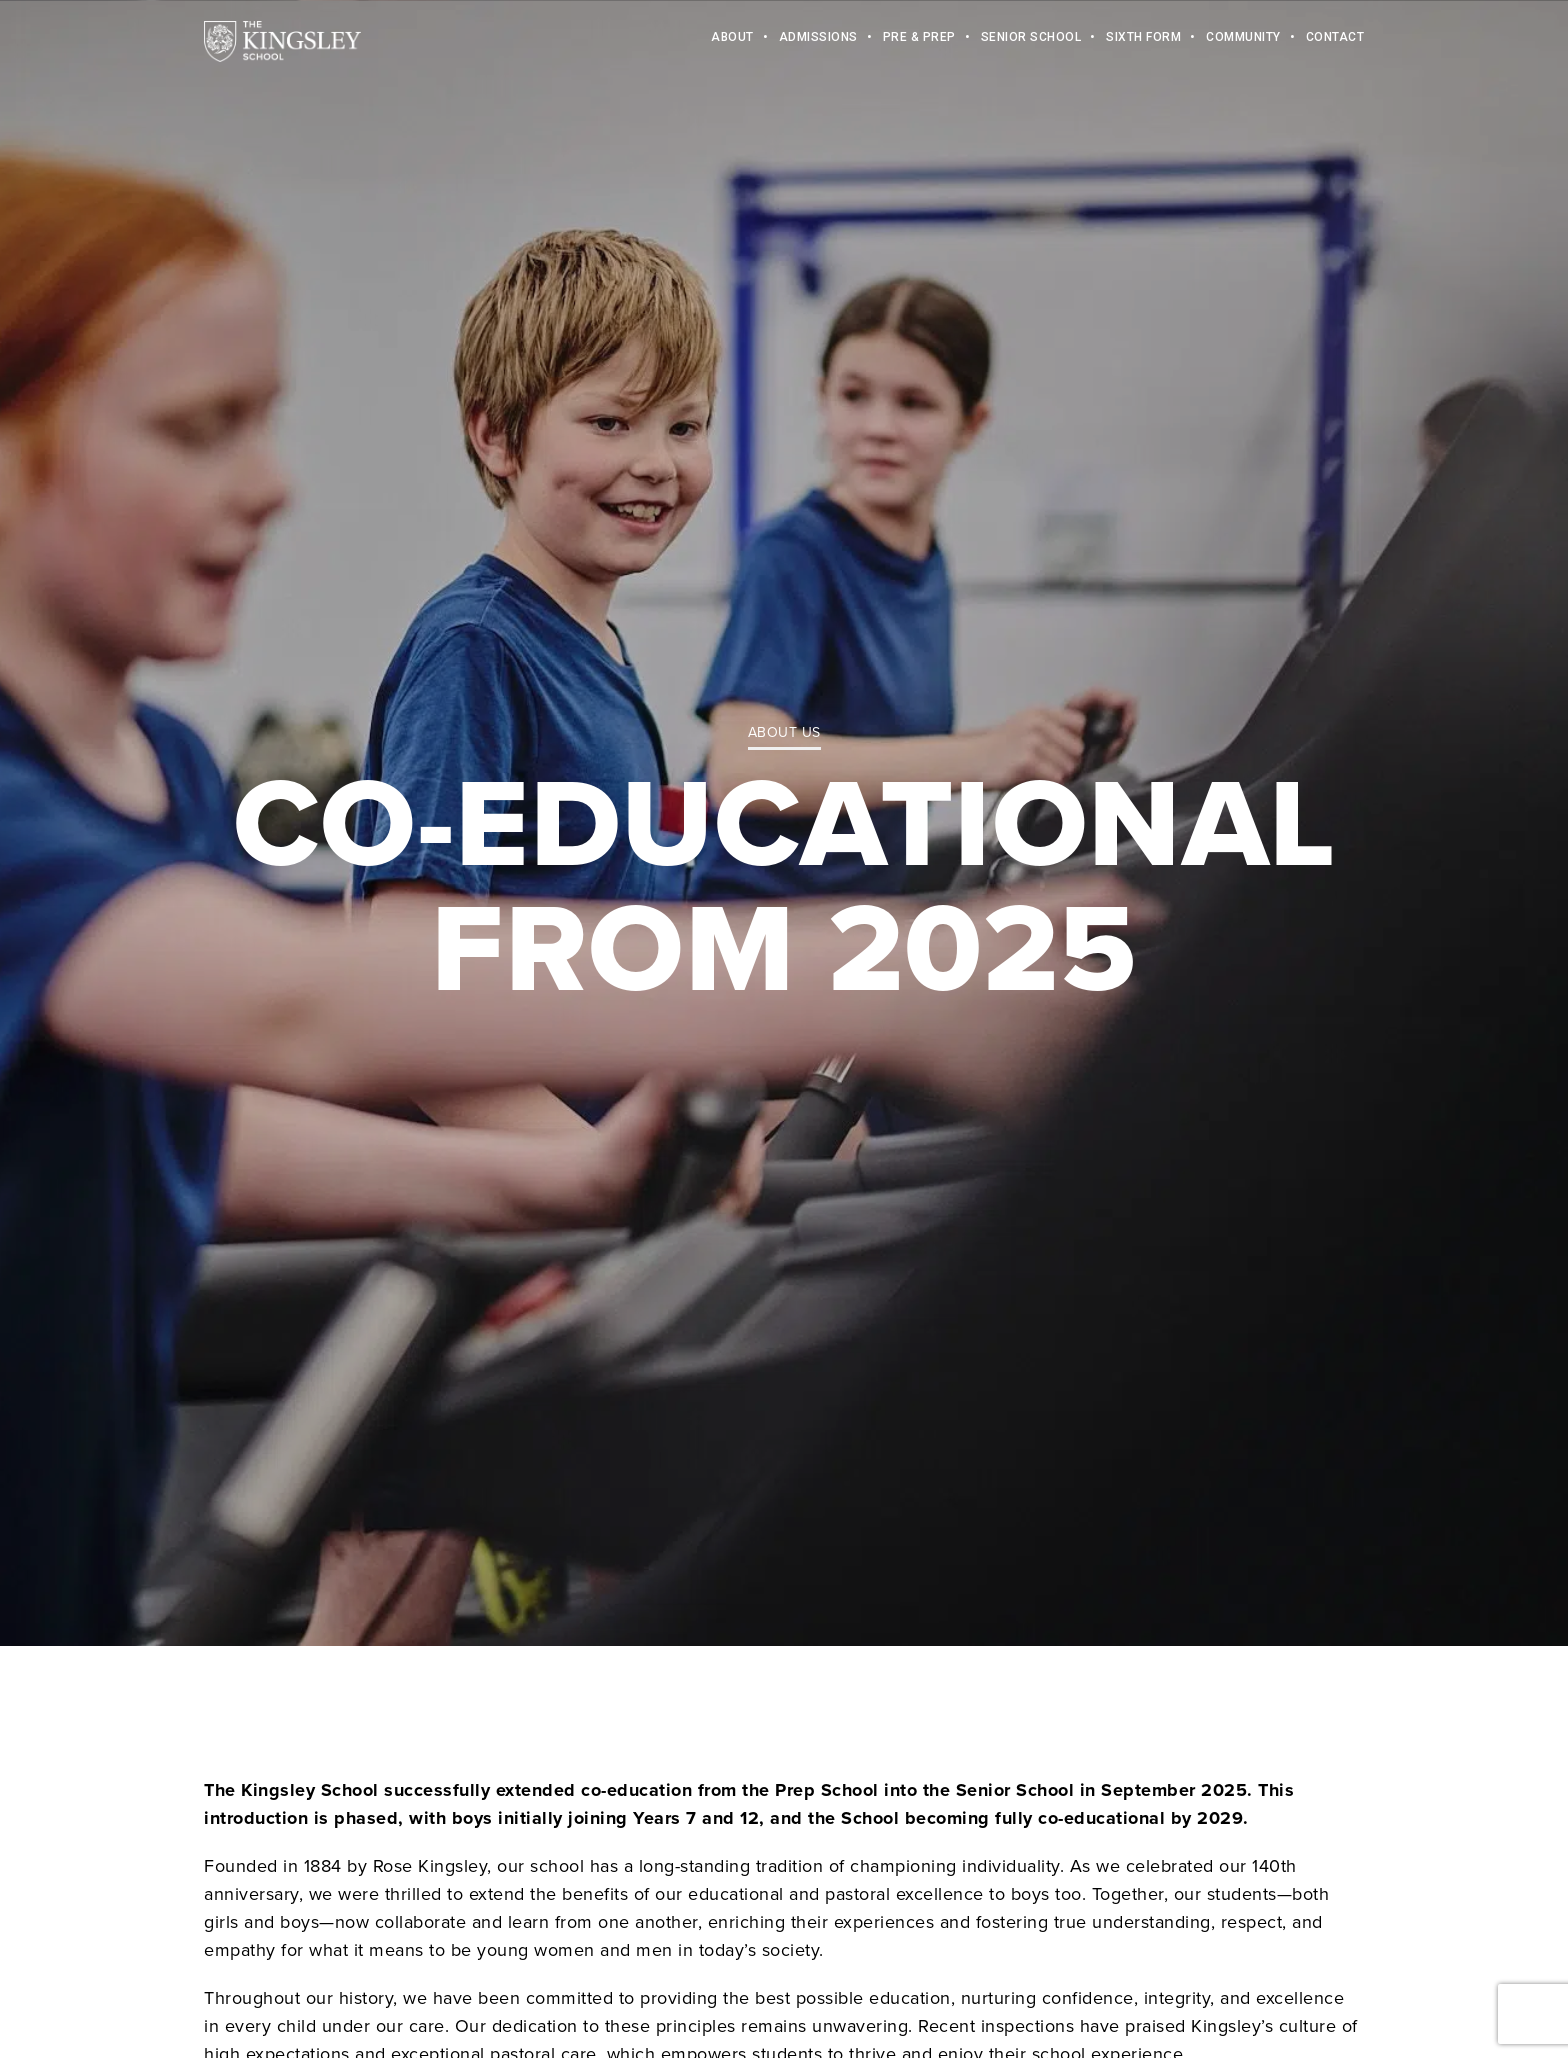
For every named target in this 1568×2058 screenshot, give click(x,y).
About (732, 40)
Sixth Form (1143, 40)
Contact (1335, 40)
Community (1243, 40)
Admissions (818, 40)
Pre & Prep (919, 40)
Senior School (1031, 40)
